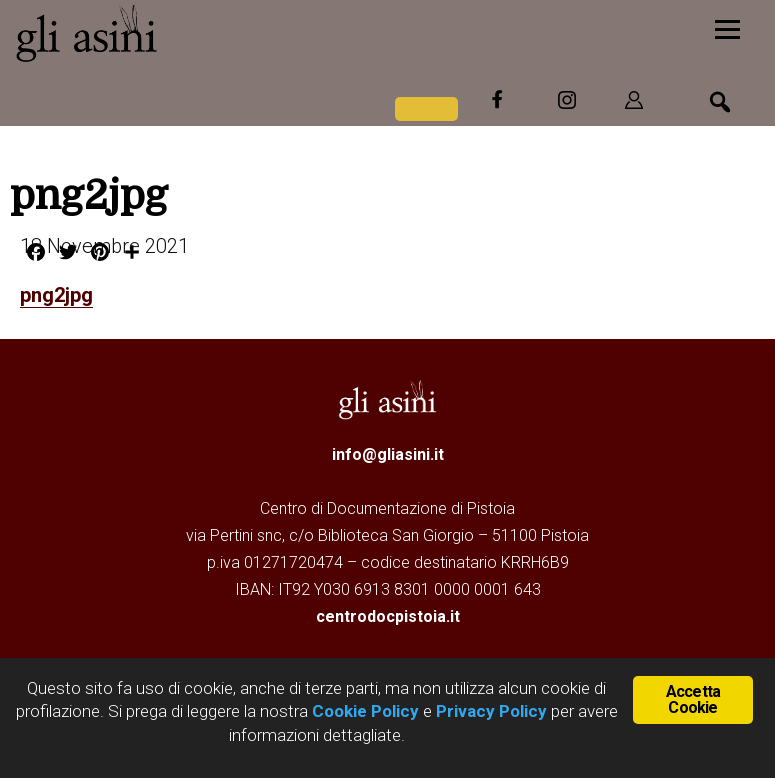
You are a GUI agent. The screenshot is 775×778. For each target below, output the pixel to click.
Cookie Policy (363, 711)
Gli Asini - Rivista (165, 33)
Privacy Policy (491, 711)
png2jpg (56, 295)
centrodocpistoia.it (388, 616)
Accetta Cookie (693, 699)
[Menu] (727, 27)
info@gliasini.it (388, 454)
